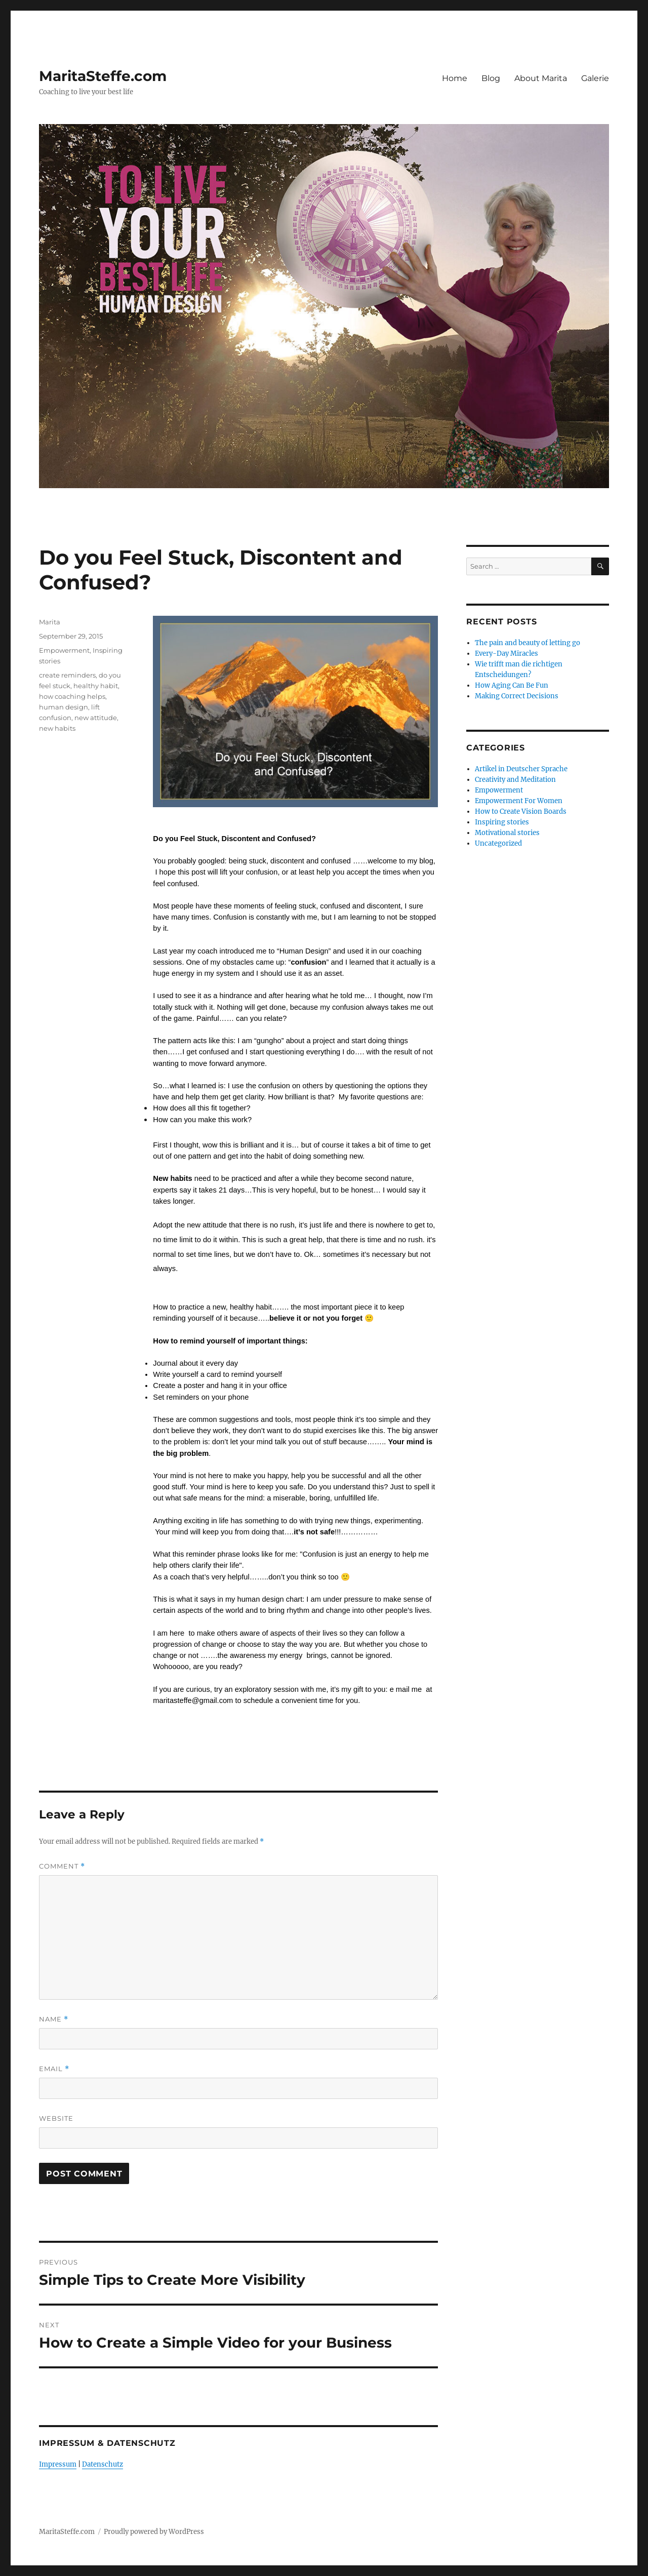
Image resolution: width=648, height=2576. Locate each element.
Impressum (57, 2464)
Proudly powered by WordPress (154, 2531)
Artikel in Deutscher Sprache (521, 769)
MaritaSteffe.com (103, 76)
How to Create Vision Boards (520, 811)
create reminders (67, 675)
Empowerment (64, 650)
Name (53, 2019)
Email (54, 2069)
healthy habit (95, 686)
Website (56, 2118)
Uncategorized (498, 843)
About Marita (540, 78)
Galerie (595, 78)
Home (454, 78)
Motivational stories (507, 832)
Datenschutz (102, 2464)
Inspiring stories (502, 822)
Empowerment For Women (518, 801)
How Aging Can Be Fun (511, 685)
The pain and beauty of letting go (527, 643)
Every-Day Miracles (506, 653)
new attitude (95, 718)
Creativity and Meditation (515, 779)
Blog (490, 78)
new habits (57, 728)
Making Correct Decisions (516, 696)
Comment (62, 1866)
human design (63, 707)
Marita (49, 622)
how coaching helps (72, 696)
